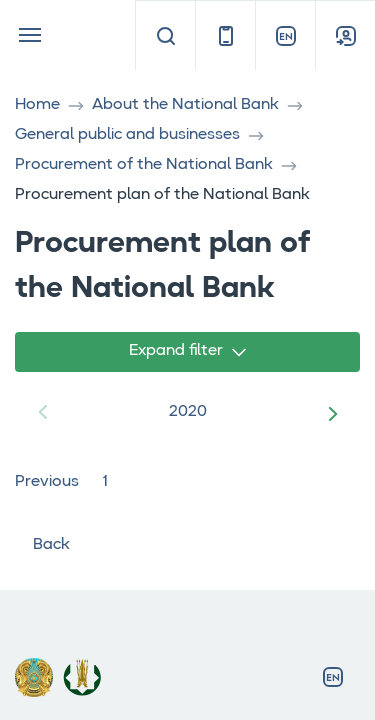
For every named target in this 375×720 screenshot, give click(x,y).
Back (42, 545)
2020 (188, 412)
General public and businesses (127, 135)
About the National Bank (185, 105)
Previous (47, 482)
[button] (336, 413)
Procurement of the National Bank (144, 165)
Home (37, 105)
